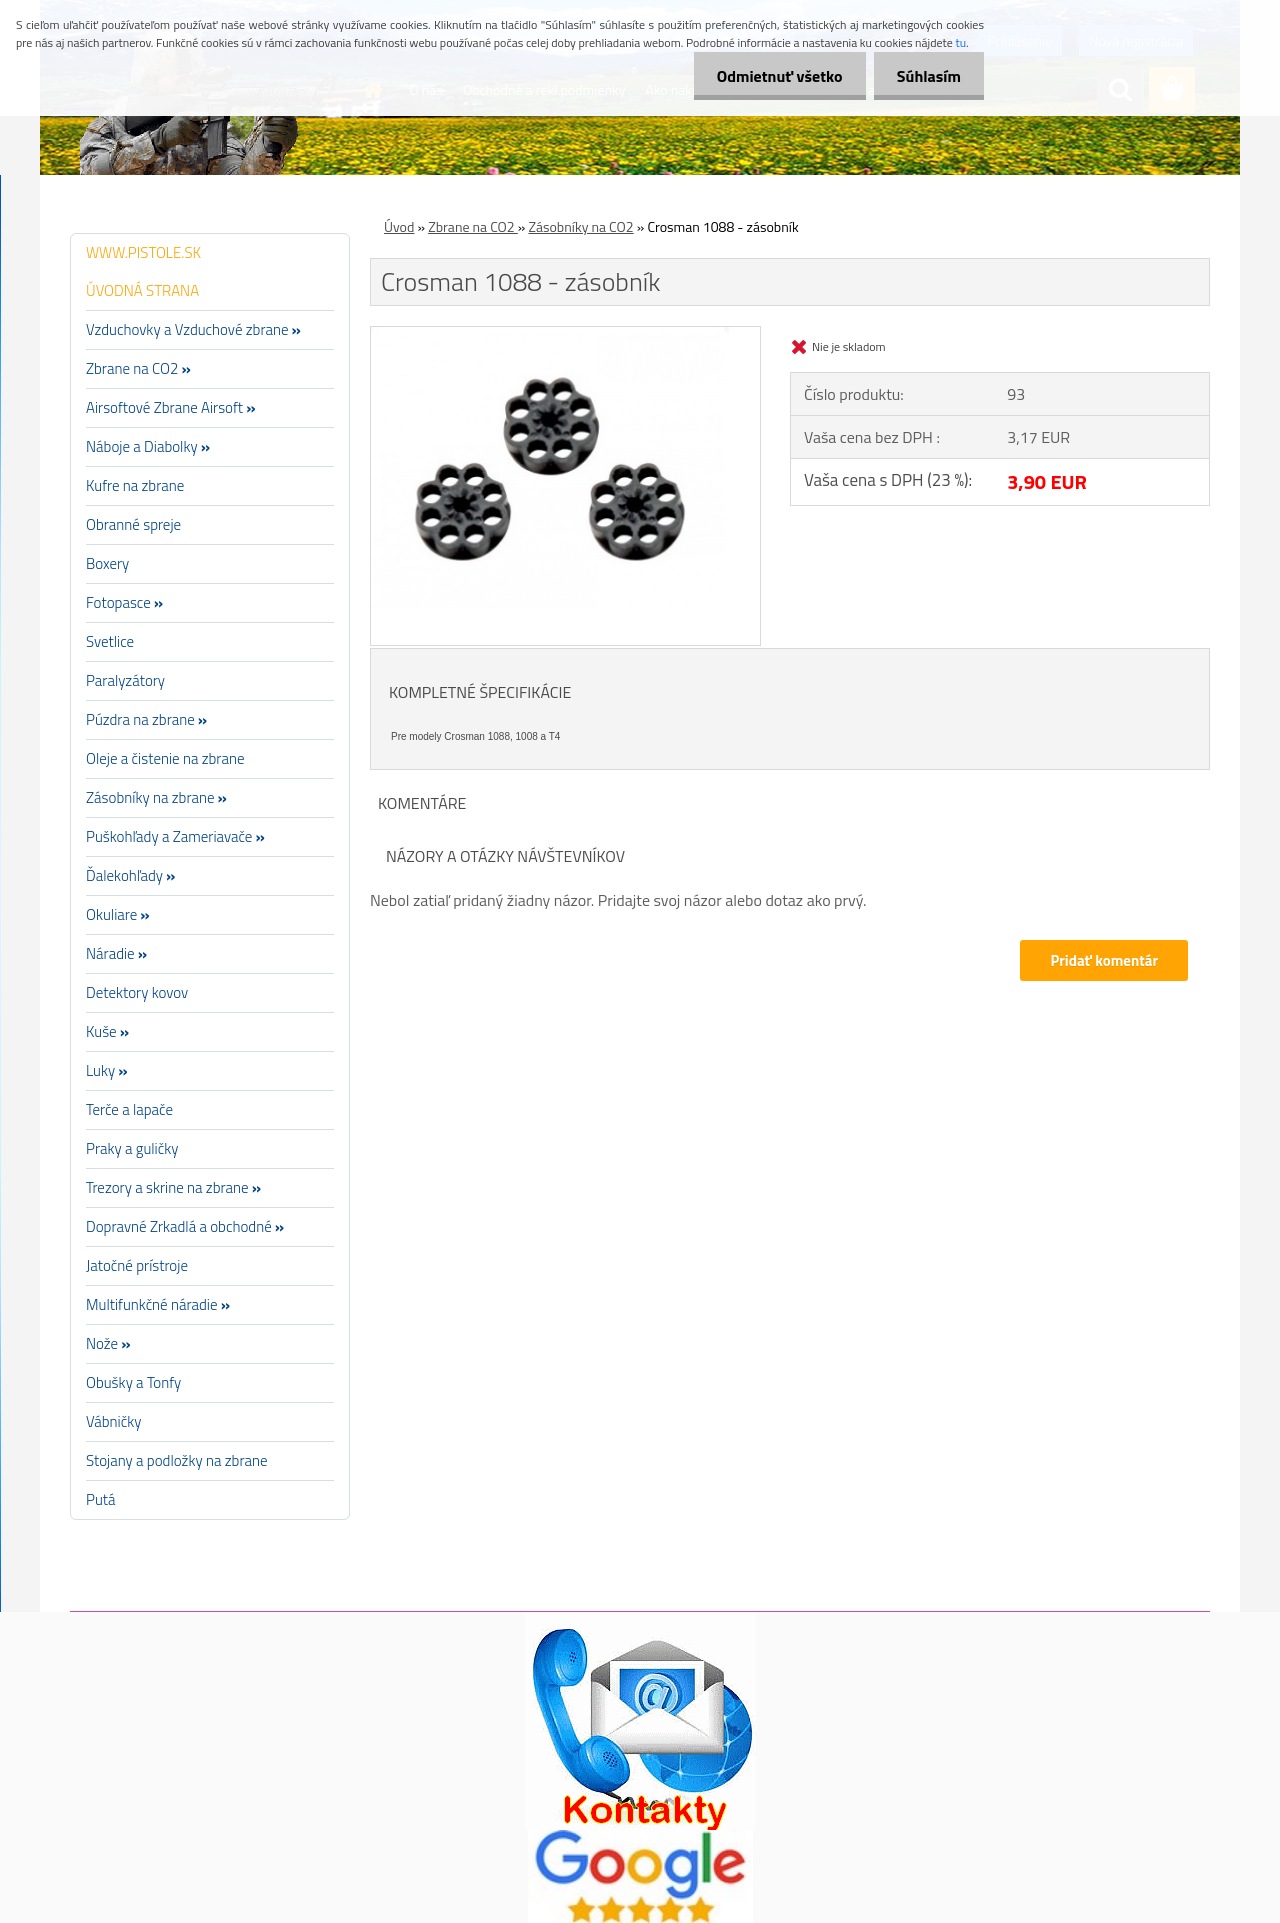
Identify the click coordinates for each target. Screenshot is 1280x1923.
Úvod (399, 226)
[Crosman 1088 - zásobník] (565, 335)
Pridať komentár (1104, 960)
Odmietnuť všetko (774, 76)
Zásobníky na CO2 (580, 226)
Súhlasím (927, 76)
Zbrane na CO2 (473, 226)
